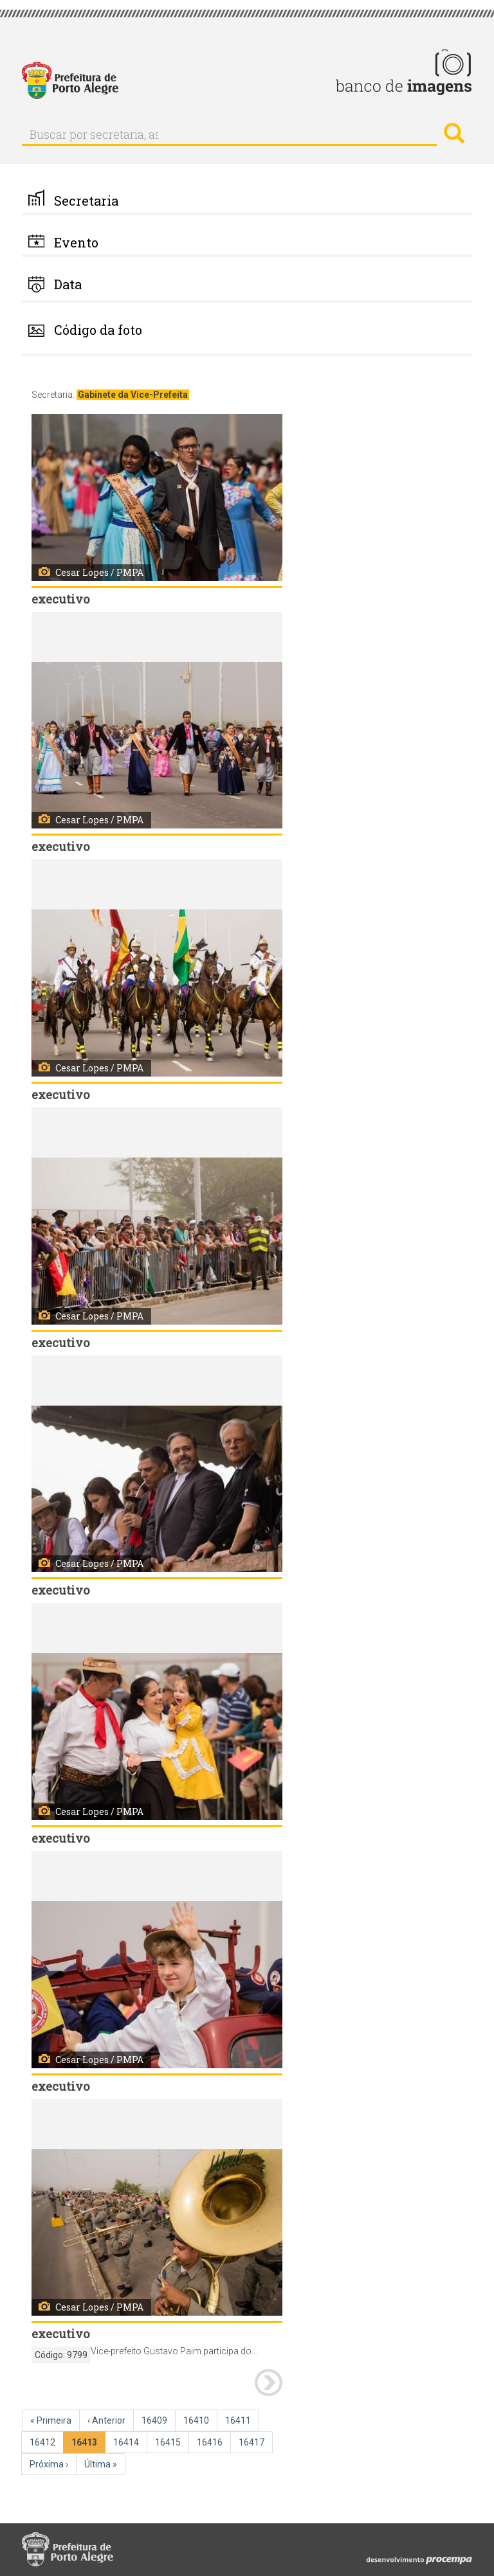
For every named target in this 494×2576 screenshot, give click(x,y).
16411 (239, 2420)
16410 (197, 2420)
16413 (86, 2444)
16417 (253, 2441)
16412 (44, 2441)
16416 (211, 2441)
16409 (156, 2420)
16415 (169, 2441)
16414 (127, 2441)
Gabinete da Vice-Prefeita (133, 394)
